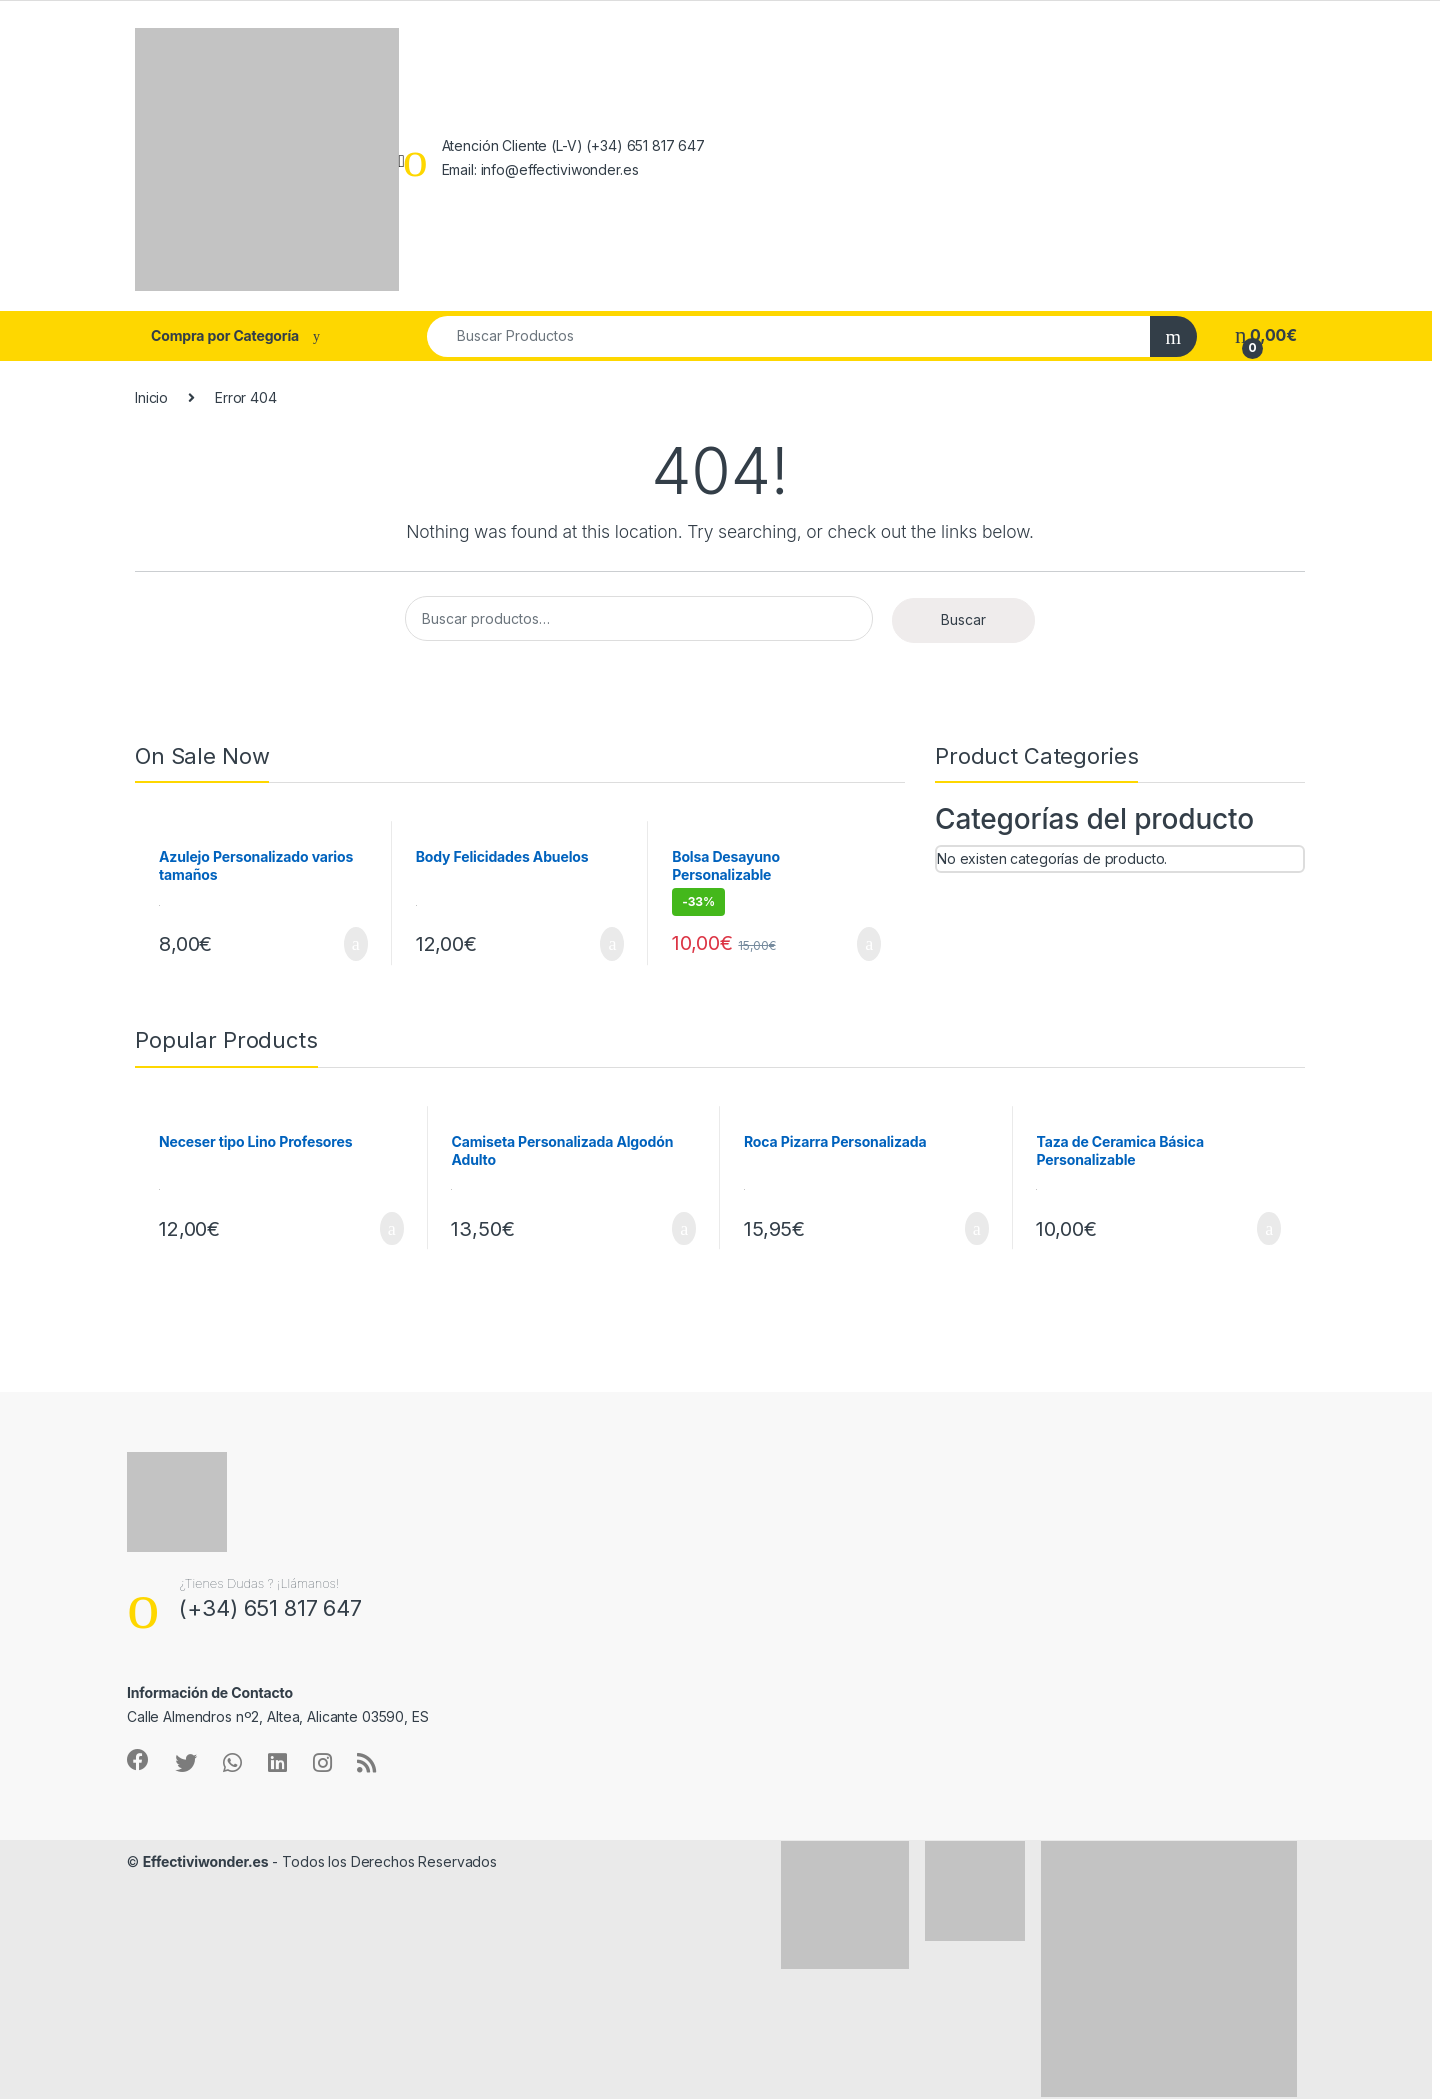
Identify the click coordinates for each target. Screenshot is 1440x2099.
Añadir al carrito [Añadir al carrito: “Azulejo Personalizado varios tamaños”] (356, 944)
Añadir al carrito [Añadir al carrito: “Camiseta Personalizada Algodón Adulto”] (684, 1229)
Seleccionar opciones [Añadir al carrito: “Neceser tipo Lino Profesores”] (392, 1229)
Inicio (151, 397)
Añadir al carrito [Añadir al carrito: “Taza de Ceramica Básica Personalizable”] (1269, 1229)
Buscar (963, 619)
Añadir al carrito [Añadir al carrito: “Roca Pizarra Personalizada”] (977, 1229)
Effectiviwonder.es (206, 1861)
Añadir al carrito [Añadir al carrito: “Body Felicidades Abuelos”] (612, 944)
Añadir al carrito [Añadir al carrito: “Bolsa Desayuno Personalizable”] (869, 944)
